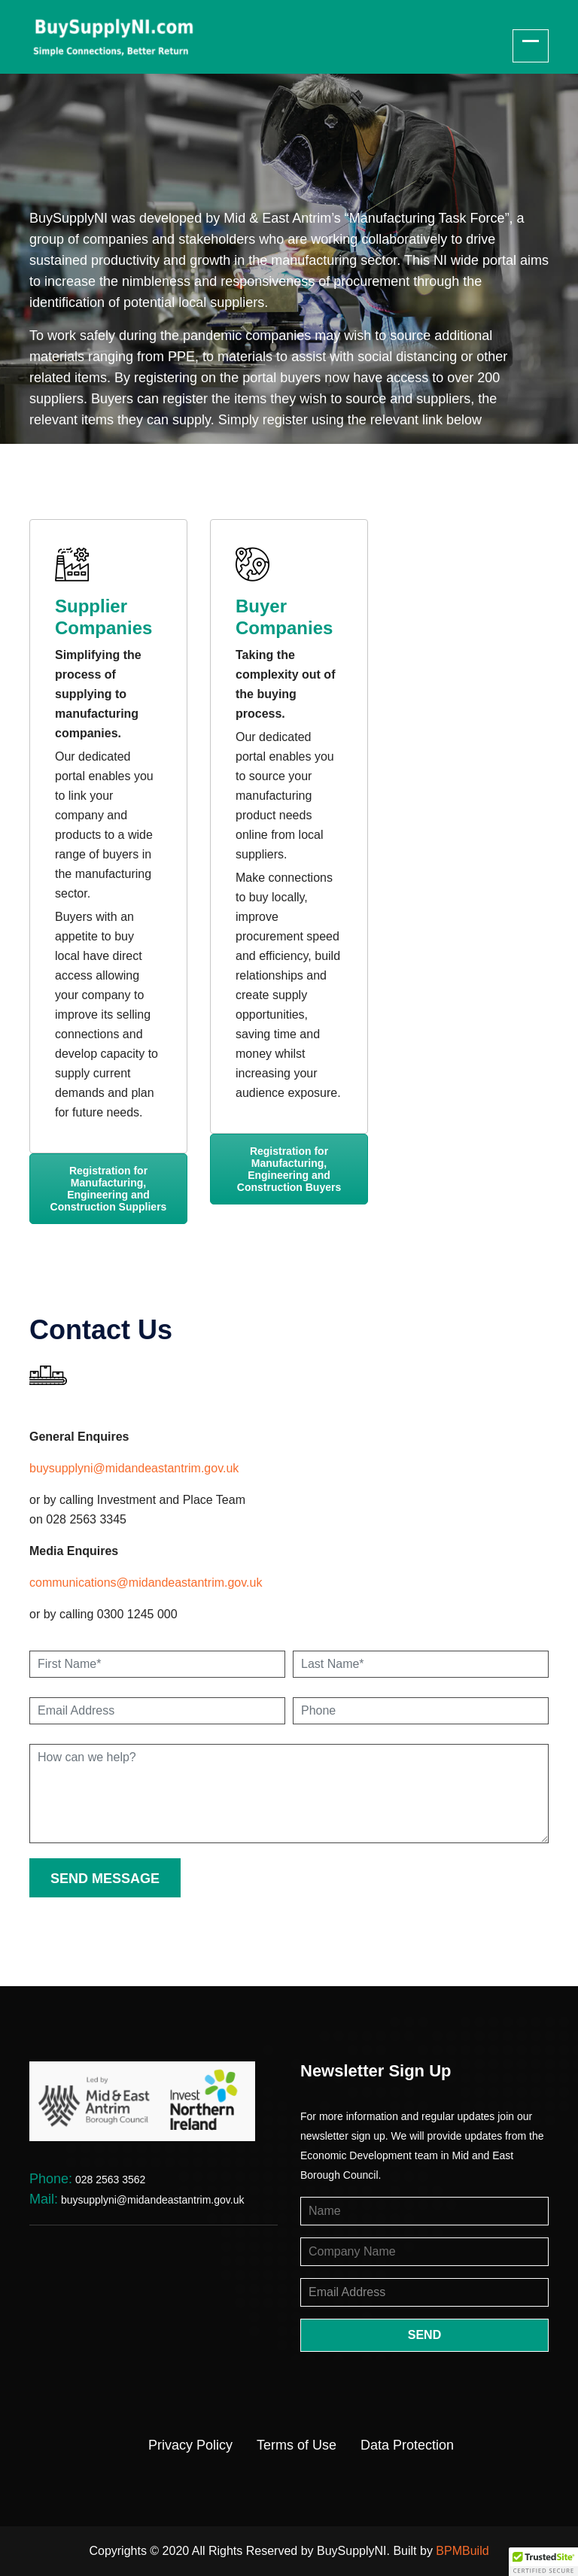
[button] (543, 2561)
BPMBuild (462, 2550)
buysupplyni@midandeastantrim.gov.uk (134, 1468)
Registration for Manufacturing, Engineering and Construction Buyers (289, 1169)
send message (105, 1878)
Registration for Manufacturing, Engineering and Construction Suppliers (108, 1189)
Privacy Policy (190, 2445)
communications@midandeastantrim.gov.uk (145, 1582)
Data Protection (407, 2445)
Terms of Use (296, 2445)
